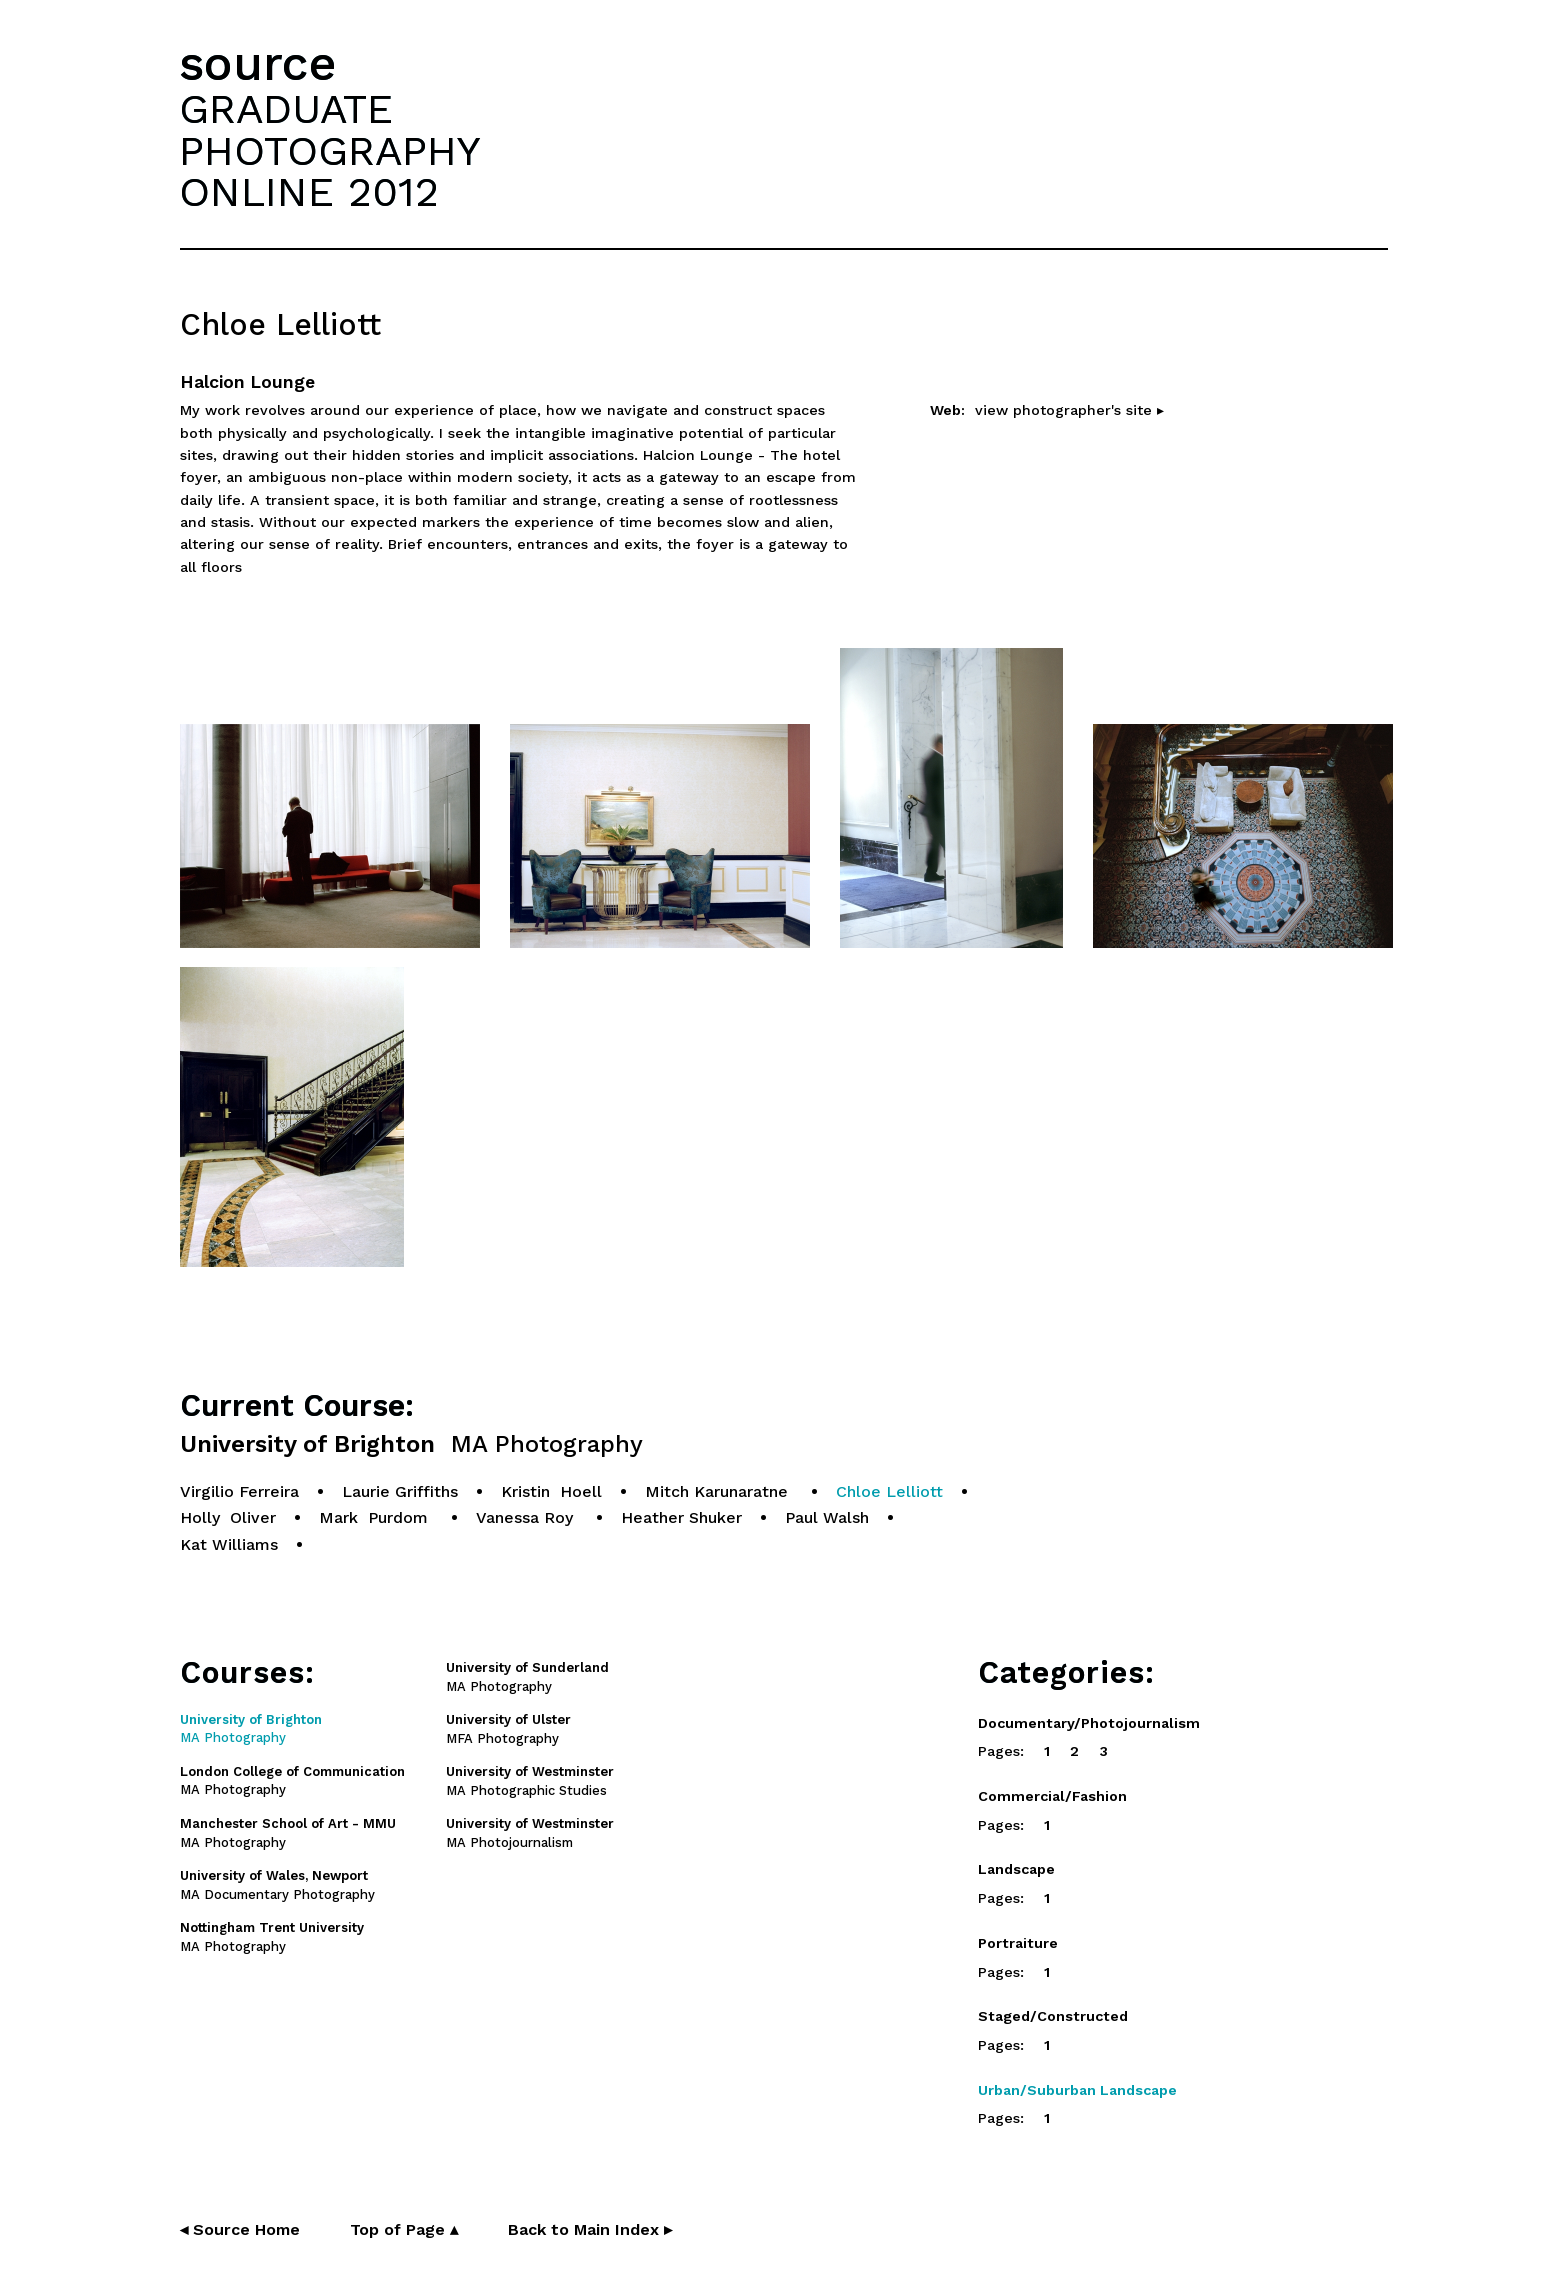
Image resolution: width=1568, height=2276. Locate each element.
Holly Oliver (228, 1517)
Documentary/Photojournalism (1089, 1723)
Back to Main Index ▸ (590, 2229)
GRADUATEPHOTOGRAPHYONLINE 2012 (330, 150)
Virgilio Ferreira (239, 1491)
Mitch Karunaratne (719, 1491)
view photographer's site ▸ (1069, 410)
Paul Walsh (827, 1517)
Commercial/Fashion (1052, 1796)
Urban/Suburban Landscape (1077, 2090)
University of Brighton (411, 1444)
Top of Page (404, 2229)
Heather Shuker (681, 1517)
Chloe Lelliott (889, 1491)
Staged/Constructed (1053, 2016)
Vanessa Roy (527, 1517)
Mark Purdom (376, 1517)
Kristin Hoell (551, 1491)
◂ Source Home (240, 2229)
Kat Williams (229, 1544)
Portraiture (1018, 1943)
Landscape (1016, 1869)
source (258, 63)
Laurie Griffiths (400, 1491)
